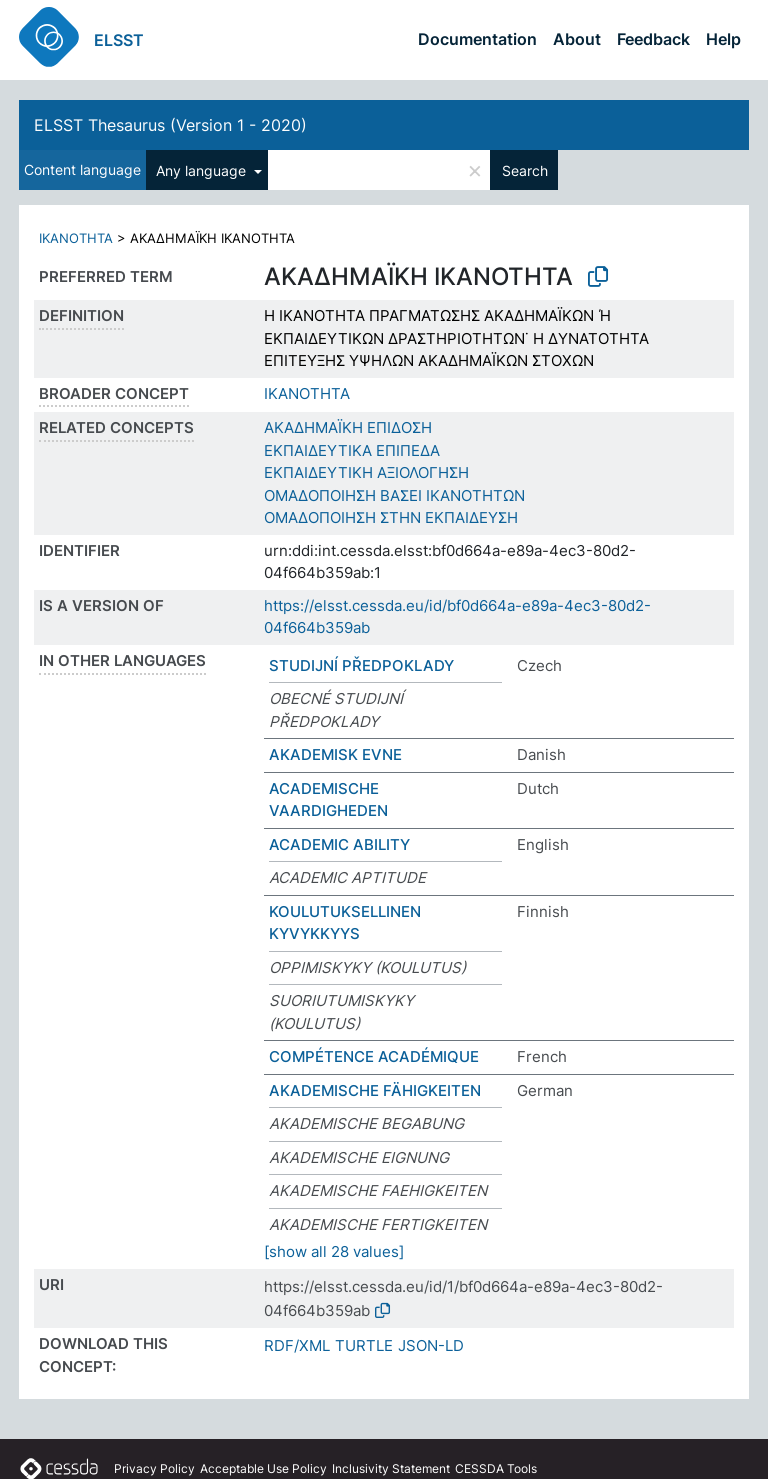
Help (723, 39)
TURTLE (364, 1345)
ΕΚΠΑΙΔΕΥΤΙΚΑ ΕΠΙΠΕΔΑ (352, 450)
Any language (203, 170)
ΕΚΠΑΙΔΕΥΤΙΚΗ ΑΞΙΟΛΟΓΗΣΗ (366, 472)
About (577, 39)
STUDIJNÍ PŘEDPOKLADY (361, 665)
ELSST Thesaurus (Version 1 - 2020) (170, 125)
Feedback (653, 39)
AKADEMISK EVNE (335, 754)
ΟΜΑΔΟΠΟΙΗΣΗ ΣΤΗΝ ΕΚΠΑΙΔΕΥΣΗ (391, 517)
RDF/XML (297, 1345)
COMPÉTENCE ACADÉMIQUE (374, 1056)
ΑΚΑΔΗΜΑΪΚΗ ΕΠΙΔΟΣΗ (348, 427)
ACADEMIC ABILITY (339, 844)
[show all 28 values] (334, 1251)
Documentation (477, 39)
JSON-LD (431, 1345)
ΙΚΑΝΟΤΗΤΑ (76, 238)
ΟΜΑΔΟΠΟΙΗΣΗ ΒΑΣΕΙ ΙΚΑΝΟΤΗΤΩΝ (394, 495)
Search (525, 170)
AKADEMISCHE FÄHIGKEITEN (375, 1090)
